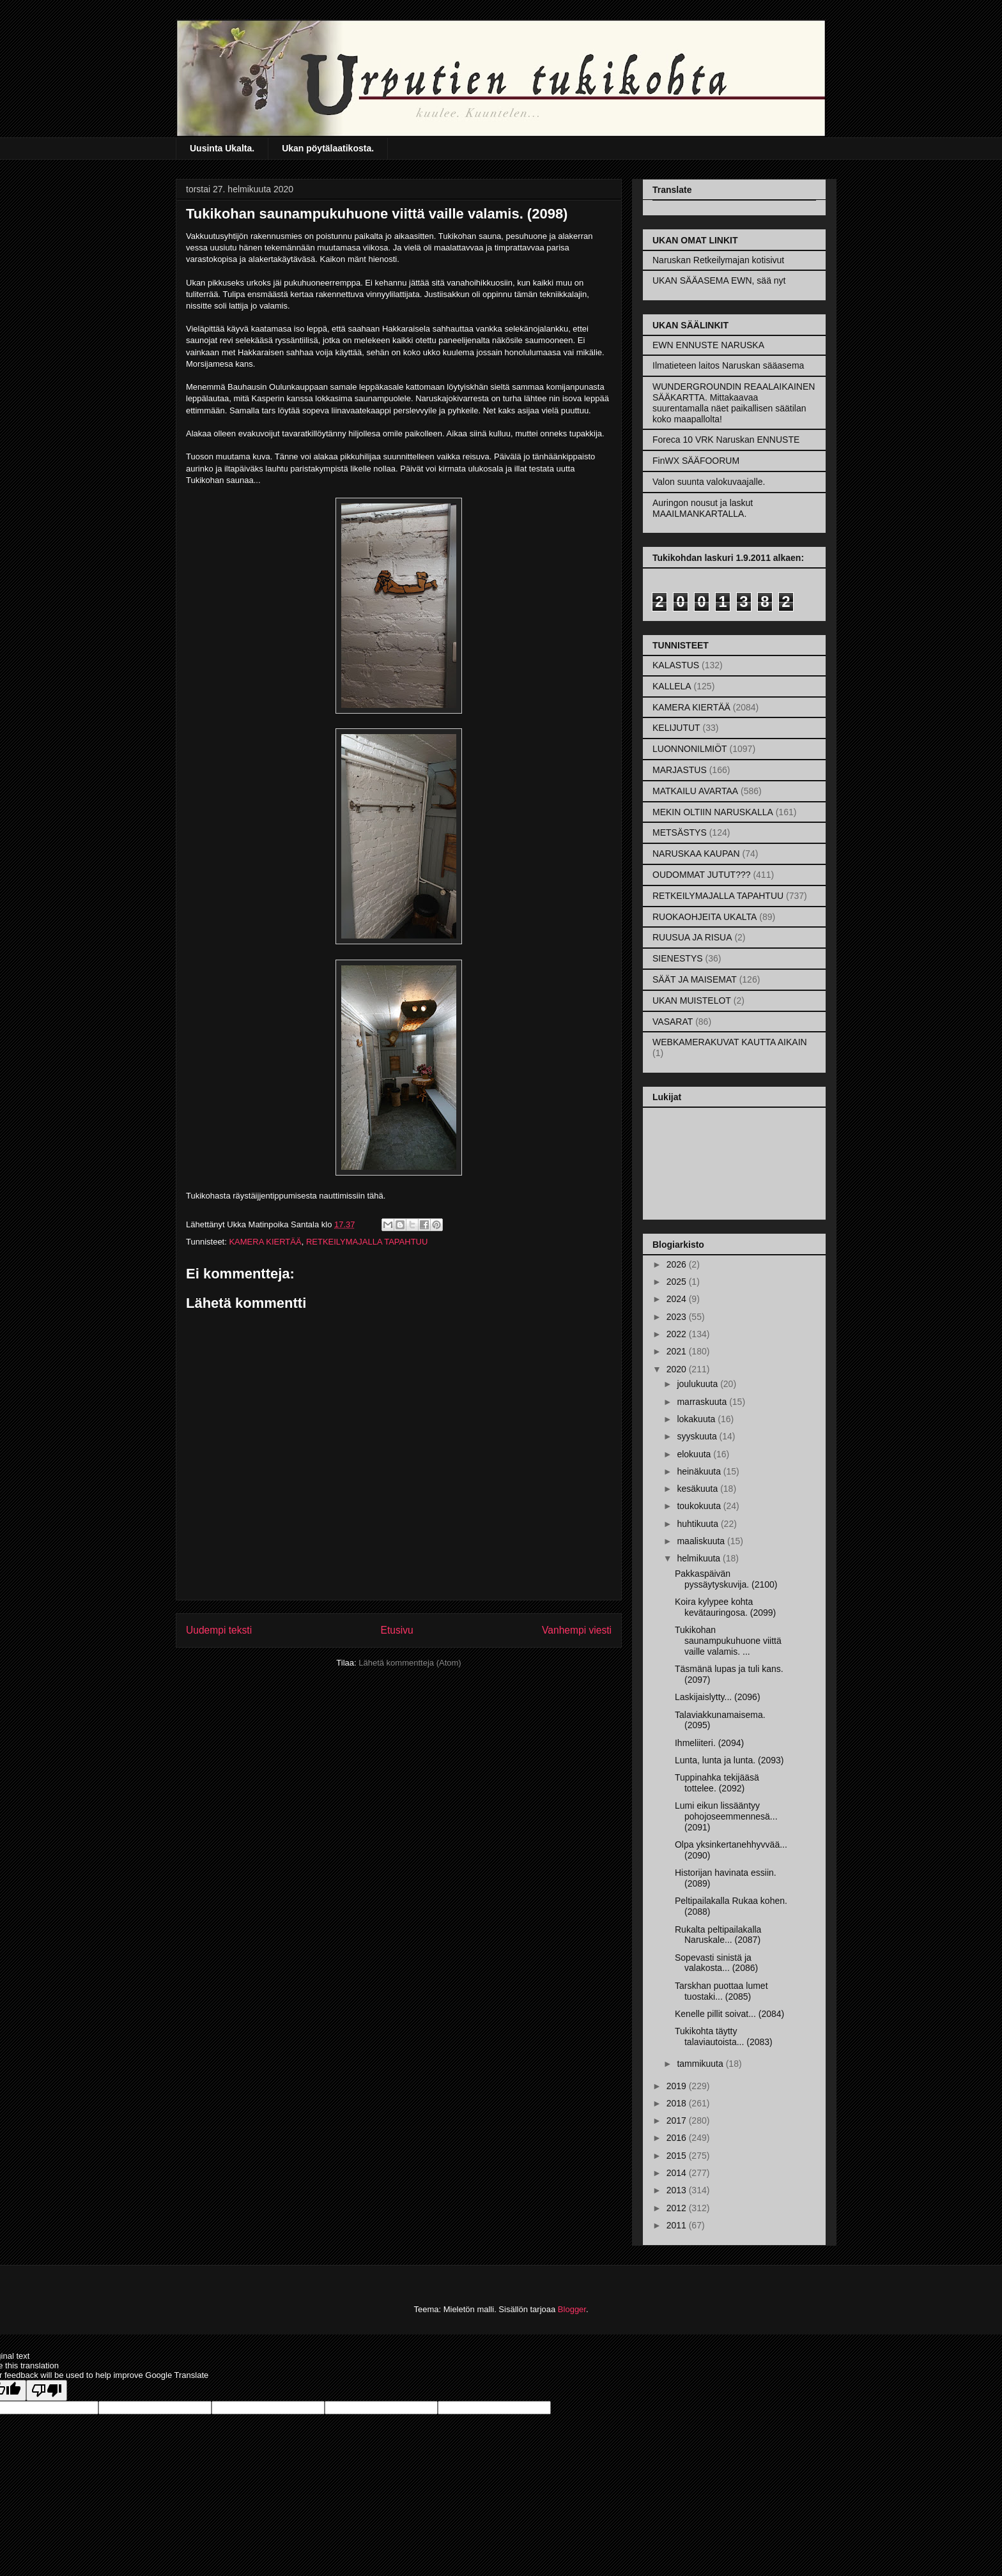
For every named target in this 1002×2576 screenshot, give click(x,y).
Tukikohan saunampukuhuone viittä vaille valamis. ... (728, 1641)
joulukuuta (698, 1384)
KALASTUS (675, 665)
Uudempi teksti (219, 1630)
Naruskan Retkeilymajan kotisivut (718, 260)
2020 (678, 1369)
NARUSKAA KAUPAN (696, 853)
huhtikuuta (699, 1524)
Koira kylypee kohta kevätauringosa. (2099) (725, 1607)
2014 (678, 2173)
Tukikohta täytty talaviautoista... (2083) (724, 2036)
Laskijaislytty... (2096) (717, 1697)
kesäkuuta (698, 1488)
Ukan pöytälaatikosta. (328, 148)
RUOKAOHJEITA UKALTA (704, 917)
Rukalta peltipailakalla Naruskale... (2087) (718, 1934)
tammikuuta (701, 2063)
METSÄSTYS (679, 832)
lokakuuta (697, 1419)
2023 (678, 1317)
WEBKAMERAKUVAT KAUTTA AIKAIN (729, 1042)
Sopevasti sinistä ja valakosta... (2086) (716, 1963)
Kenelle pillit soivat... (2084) (729, 2014)
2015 (678, 2155)
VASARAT (672, 1021)
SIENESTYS (677, 958)
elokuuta (695, 1454)
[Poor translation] (46, 2390)
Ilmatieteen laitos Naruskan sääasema (728, 365)
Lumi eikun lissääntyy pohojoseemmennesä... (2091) (726, 1816)
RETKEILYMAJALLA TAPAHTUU (367, 1241)
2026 (678, 1264)
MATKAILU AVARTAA (695, 791)
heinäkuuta (700, 1471)
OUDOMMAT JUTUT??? (701, 875)
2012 (678, 2208)
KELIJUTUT (676, 728)
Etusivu (397, 1630)
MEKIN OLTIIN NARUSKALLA (712, 812)
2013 (678, 2190)
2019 (678, 2086)
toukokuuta (700, 1506)
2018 (678, 2103)
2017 (678, 2120)
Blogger (572, 2309)
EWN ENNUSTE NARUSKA (708, 345)
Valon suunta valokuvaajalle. (708, 482)
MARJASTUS (679, 770)
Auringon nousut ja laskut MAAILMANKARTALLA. (702, 508)
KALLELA (671, 686)
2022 (678, 1334)
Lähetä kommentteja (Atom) (409, 1662)
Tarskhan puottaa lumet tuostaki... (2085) (721, 1991)
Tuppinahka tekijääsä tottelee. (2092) (717, 1782)
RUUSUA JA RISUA (692, 937)
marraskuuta (703, 1402)
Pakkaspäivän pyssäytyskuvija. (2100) (726, 1579)
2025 (678, 1281)
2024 (678, 1299)
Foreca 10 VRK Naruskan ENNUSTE (725, 439)
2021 (678, 1351)
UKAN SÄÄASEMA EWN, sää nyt (719, 280)
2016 (678, 2138)
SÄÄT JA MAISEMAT (694, 979)
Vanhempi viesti (577, 1630)
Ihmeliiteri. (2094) (709, 1743)
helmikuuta (700, 1558)
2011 (678, 2225)
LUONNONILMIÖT (689, 749)
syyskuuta (698, 1436)
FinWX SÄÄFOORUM (695, 461)
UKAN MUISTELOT (691, 1000)
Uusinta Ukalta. (222, 148)
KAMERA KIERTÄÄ (265, 1241)
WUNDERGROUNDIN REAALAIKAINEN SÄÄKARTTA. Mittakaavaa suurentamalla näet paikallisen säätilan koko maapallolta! (733, 402)
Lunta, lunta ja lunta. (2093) (729, 1760)
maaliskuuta (702, 1541)
